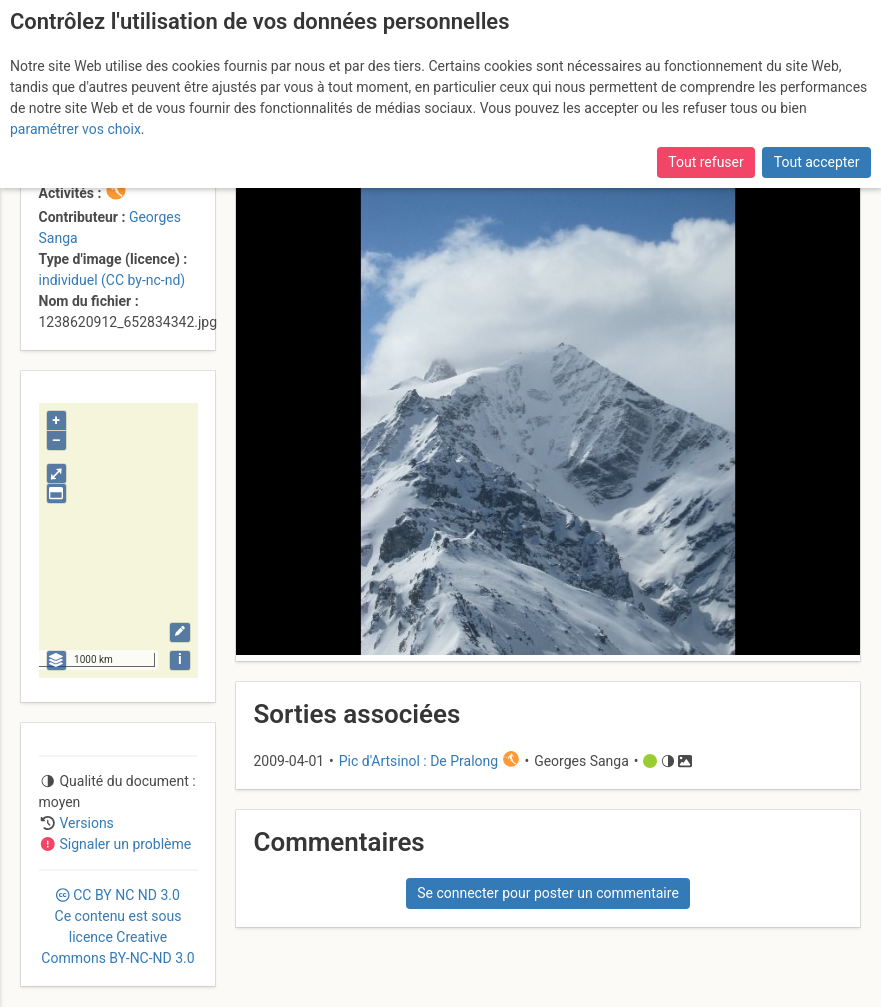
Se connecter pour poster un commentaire (548, 893)
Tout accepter (817, 162)
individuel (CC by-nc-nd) (112, 280)
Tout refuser (705, 162)
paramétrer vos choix (75, 129)
